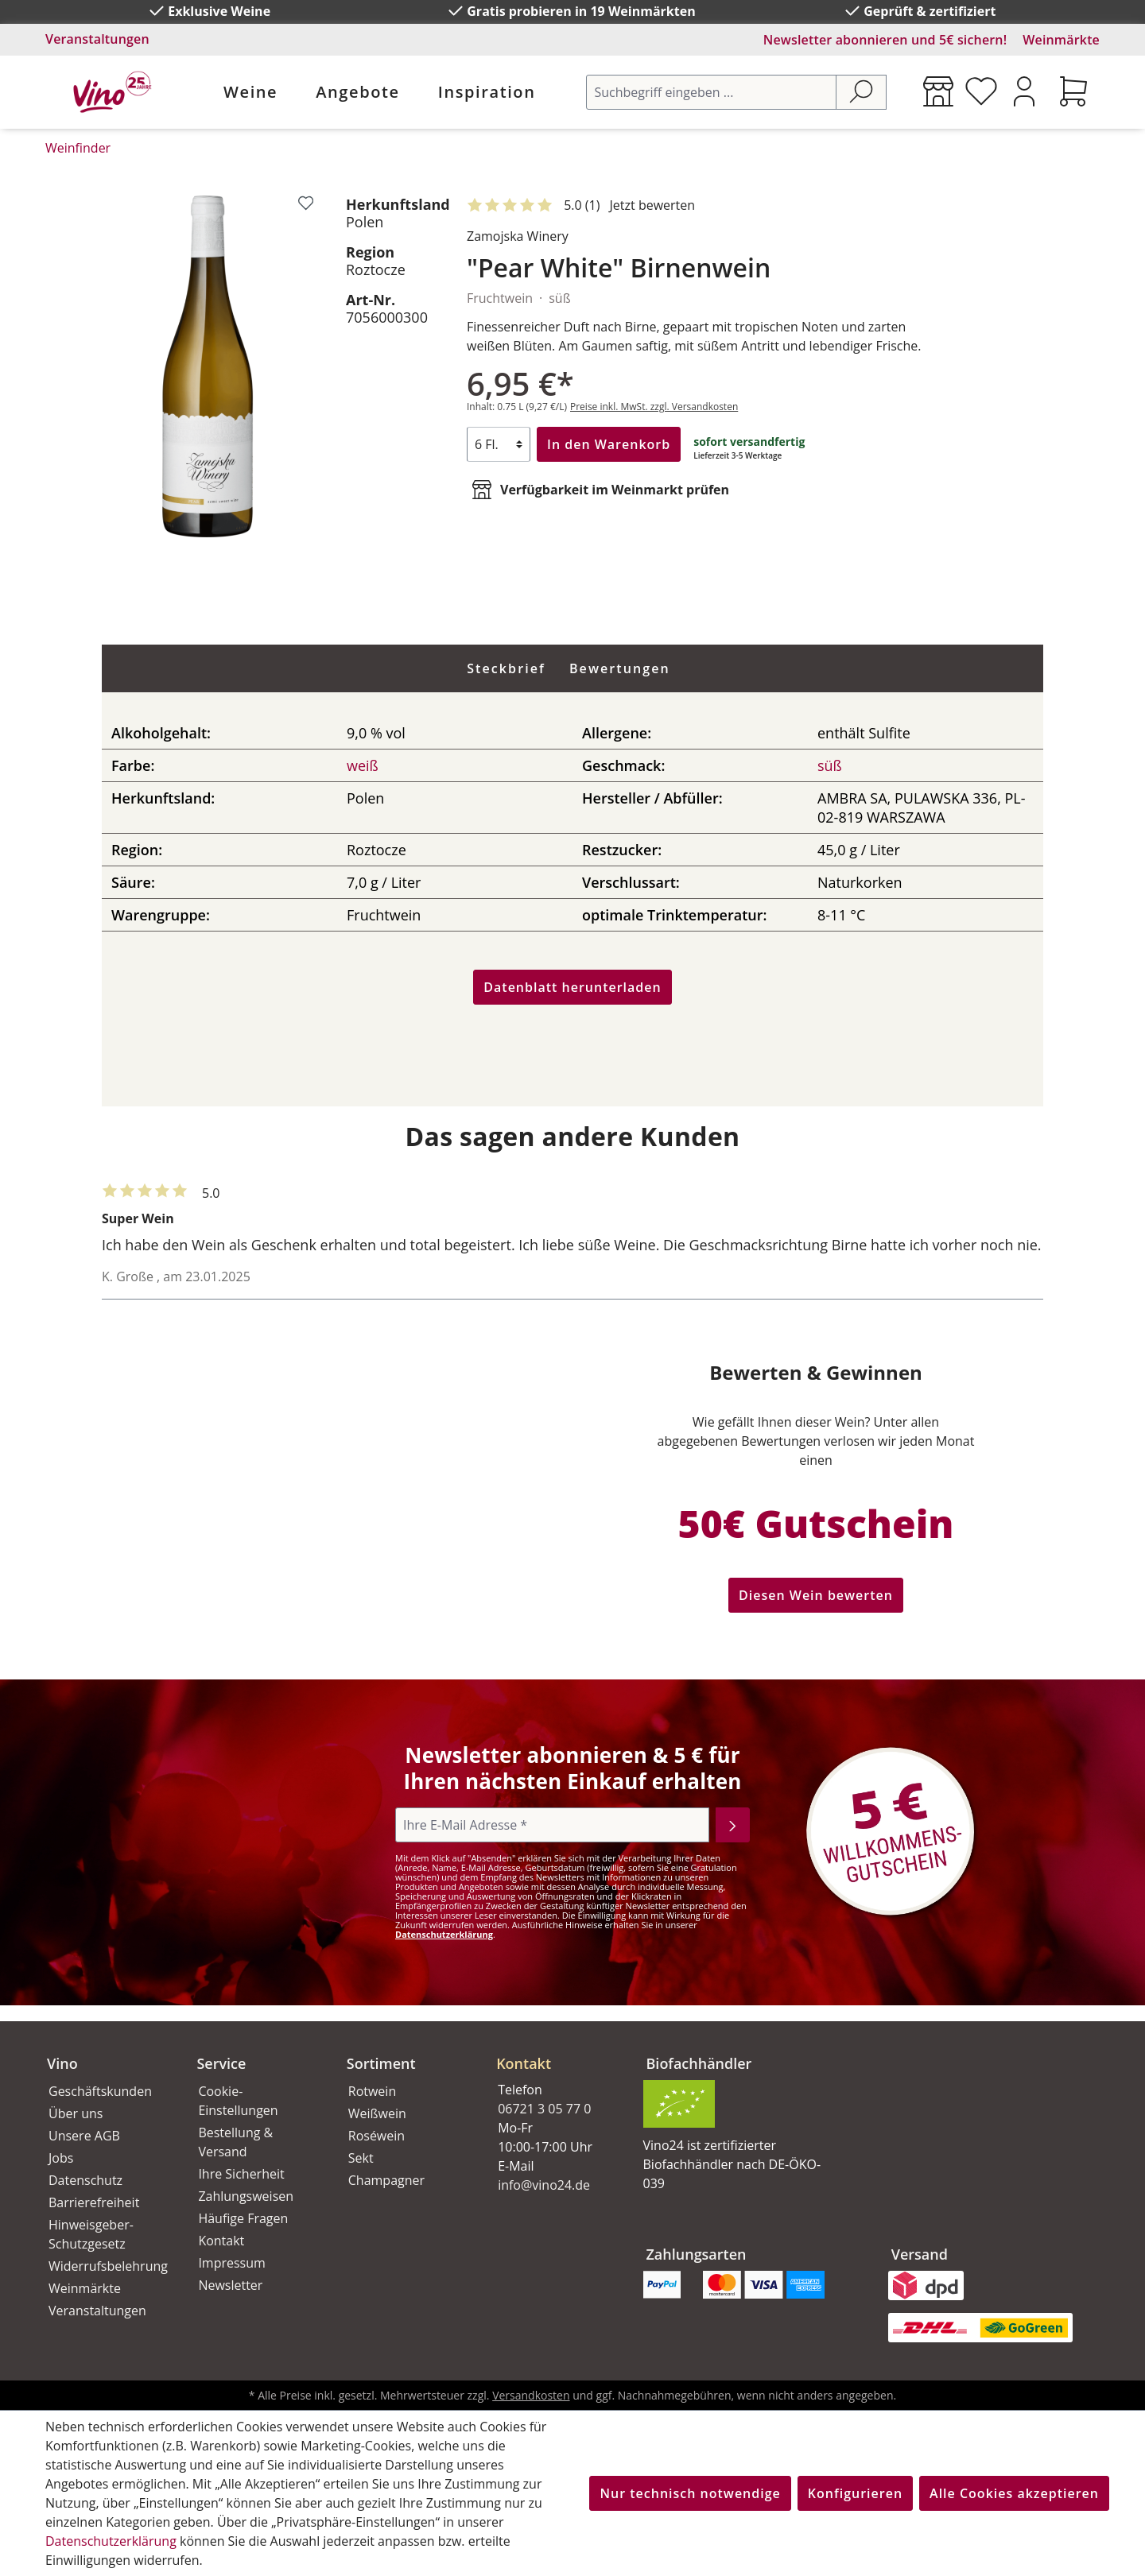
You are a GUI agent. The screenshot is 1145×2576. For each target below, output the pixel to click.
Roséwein (376, 2135)
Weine (250, 92)
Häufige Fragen (243, 2218)
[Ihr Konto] (1024, 91)
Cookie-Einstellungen (238, 2100)
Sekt (361, 2158)
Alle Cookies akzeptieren (1014, 2493)
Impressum (231, 2263)
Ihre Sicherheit (241, 2174)
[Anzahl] (498, 444)
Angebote (357, 92)
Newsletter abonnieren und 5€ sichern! (885, 39)
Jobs (61, 2158)
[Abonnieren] (733, 1824)
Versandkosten (530, 2395)
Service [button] (221, 2063)
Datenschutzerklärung (444, 1934)
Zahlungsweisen (245, 2196)
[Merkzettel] (981, 91)
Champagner (386, 2180)
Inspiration (487, 92)
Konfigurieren (855, 2493)
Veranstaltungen (97, 39)
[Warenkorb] (1073, 91)
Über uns (76, 2113)
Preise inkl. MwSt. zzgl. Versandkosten (654, 406)
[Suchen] (861, 92)
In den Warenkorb (608, 444)
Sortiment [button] (381, 2063)
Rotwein (372, 2091)
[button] (552, 2050)
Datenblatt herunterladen (572, 987)
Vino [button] (62, 2063)
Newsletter (230, 2285)
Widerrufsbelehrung (105, 2266)
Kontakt (221, 2240)
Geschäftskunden (100, 2091)
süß (829, 765)
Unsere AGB (84, 2135)
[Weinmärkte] (938, 91)
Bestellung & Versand (235, 2142)
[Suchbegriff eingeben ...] (711, 92)
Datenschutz (85, 2180)
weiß (362, 765)
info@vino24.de (544, 2185)
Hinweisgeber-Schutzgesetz (91, 2234)
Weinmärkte (1061, 39)
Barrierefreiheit (94, 2202)
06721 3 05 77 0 (544, 2108)
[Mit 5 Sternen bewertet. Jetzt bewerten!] (584, 206)
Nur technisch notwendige (690, 2493)
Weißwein (377, 2113)
